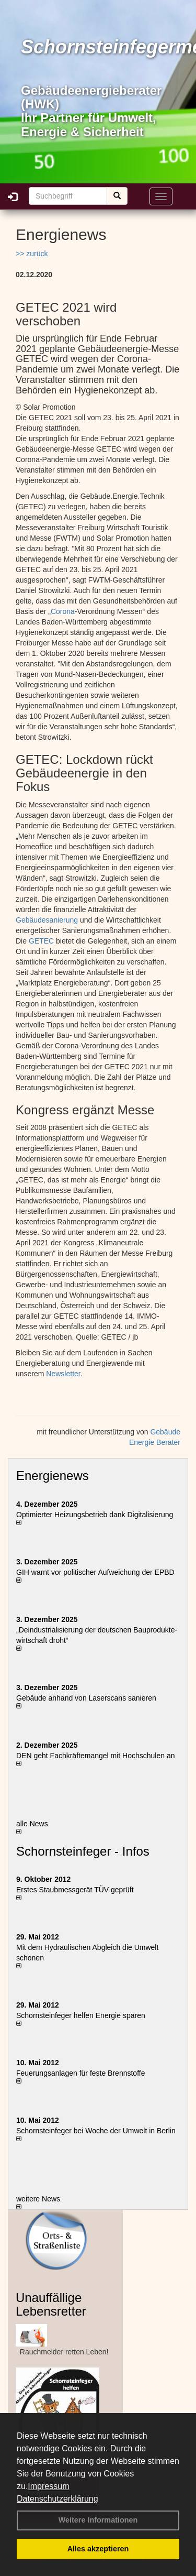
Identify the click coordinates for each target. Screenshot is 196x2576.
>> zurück (32, 253)
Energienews (52, 1475)
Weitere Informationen (98, 2520)
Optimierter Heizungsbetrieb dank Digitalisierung (94, 1514)
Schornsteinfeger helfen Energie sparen (80, 2015)
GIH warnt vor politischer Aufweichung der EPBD (95, 1572)
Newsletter (63, 1373)
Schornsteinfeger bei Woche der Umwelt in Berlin (96, 2130)
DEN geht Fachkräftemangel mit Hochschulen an (95, 1755)
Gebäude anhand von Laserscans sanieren (86, 1698)
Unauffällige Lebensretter (51, 2304)
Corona (63, 611)
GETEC (41, 941)
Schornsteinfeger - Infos (82, 1851)
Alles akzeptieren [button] (98, 2549)
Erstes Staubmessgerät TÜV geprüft (75, 1890)
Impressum (48, 2486)
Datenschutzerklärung (57, 2498)
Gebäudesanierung (47, 920)
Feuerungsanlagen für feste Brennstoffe (80, 2073)
